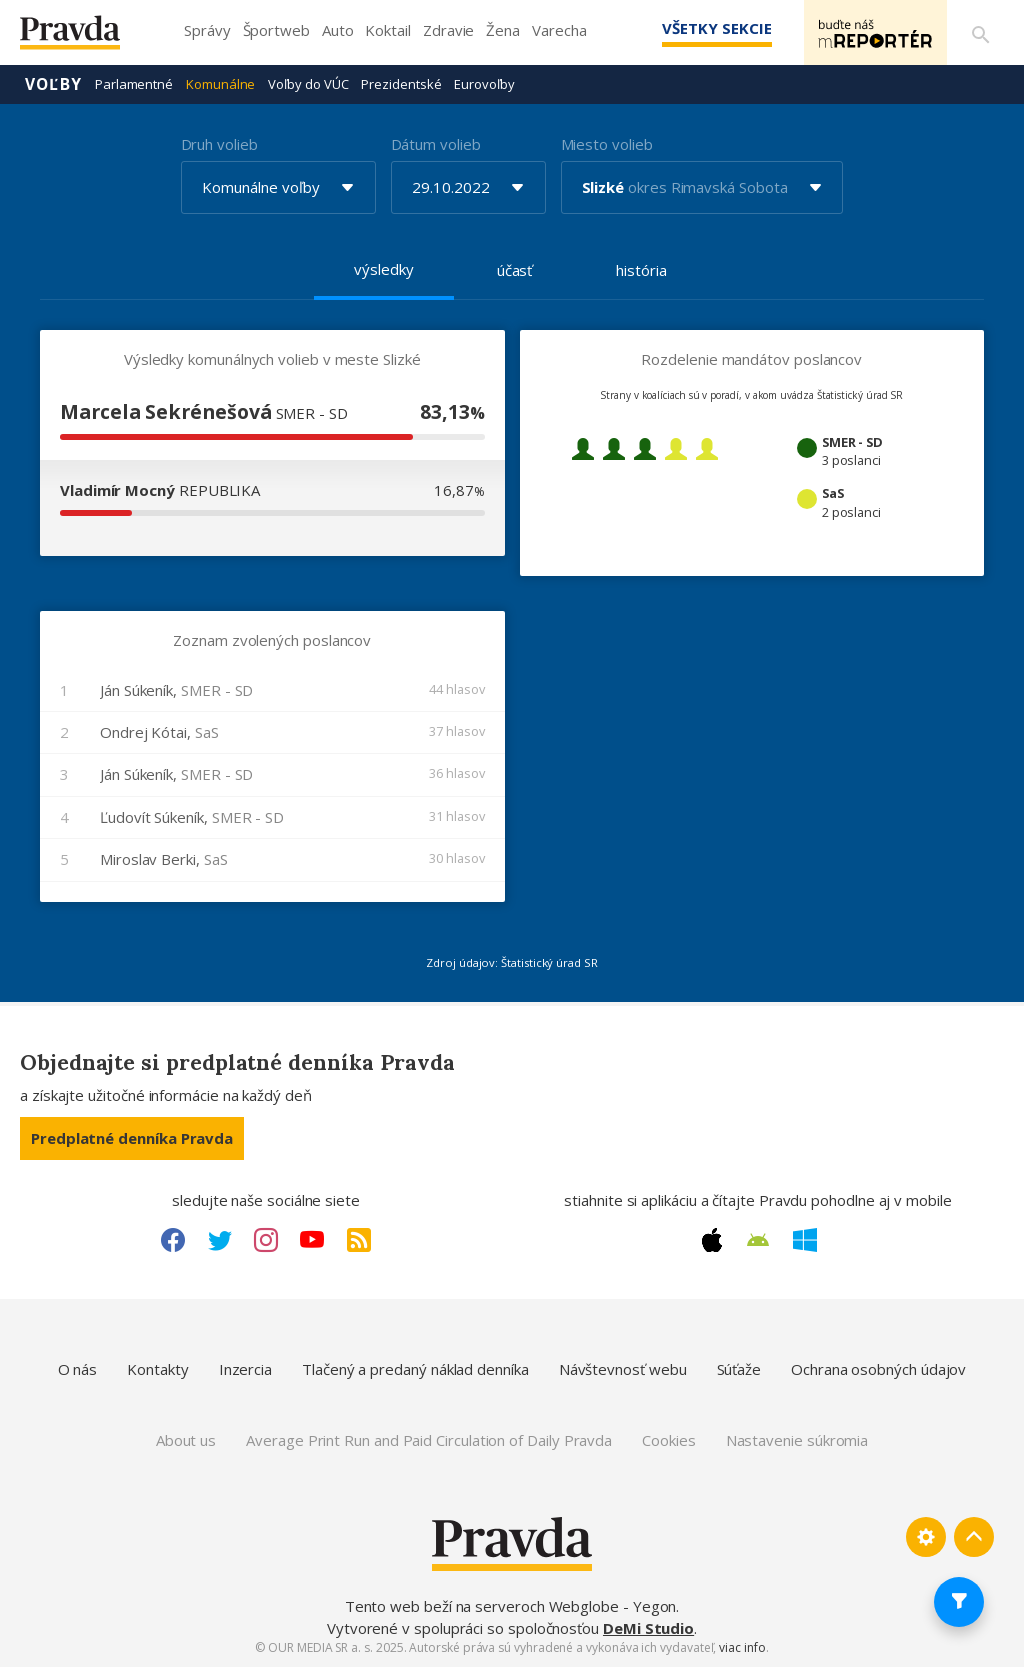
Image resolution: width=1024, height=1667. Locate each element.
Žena (503, 30)
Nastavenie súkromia (797, 1440)
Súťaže (739, 1369)
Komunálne (220, 84)
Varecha (559, 30)
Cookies (668, 1440)
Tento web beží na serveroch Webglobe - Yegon (511, 1606)
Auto (338, 30)
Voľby (53, 84)
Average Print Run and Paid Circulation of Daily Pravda (429, 1440)
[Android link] (758, 1240)
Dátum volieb (436, 144)
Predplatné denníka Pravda (132, 1138)
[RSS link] (359, 1240)
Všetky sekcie (713, 28)
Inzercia (245, 1369)
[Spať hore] (974, 1537)
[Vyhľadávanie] (980, 33)
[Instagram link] (266, 1240)
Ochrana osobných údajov (878, 1369)
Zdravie (448, 30)
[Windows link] (805, 1240)
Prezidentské (401, 84)
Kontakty (157, 1369)
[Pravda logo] (85, 37)
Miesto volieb (607, 144)
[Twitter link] (220, 1240)
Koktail (387, 30)
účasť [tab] (515, 270)
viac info (742, 1647)
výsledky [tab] (383, 269)
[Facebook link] (173, 1240)
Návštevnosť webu (623, 1369)
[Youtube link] (312, 1240)
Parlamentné (134, 84)
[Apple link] (712, 1240)
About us (186, 1440)
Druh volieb (219, 144)
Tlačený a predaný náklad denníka (415, 1369)
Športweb (276, 30)
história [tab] (641, 270)
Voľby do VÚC (308, 84)
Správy (207, 30)
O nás (78, 1369)
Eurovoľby (484, 84)
